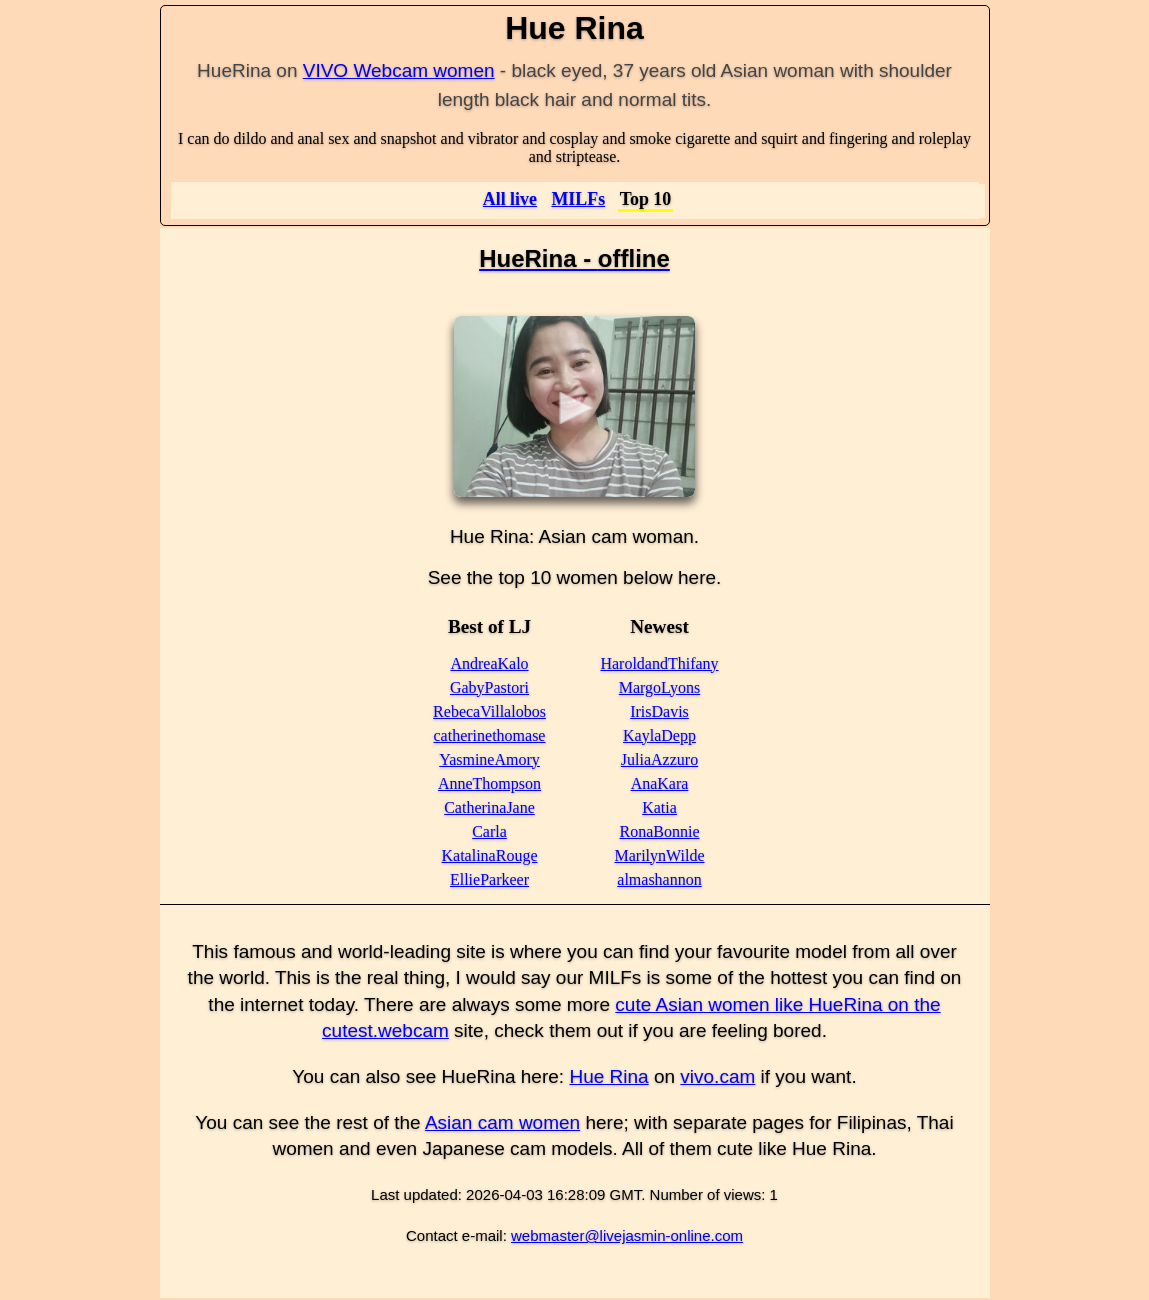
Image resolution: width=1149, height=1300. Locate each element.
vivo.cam (717, 1076)
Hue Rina (608, 1076)
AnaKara (660, 783)
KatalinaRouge (490, 855)
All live (510, 199)
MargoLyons (659, 687)
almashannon (659, 879)
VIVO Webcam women (399, 70)
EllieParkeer (489, 879)
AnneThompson (489, 783)
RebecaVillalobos (489, 711)
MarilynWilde (660, 855)
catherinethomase (490, 735)
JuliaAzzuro (659, 759)
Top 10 (646, 199)
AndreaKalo (489, 663)
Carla (489, 831)
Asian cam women (502, 1122)
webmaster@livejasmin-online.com (627, 1235)
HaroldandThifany (659, 663)
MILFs (578, 199)
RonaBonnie (660, 831)
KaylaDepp (659, 735)
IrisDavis (659, 711)
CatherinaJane (489, 807)
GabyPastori (489, 687)
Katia (659, 807)
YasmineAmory (489, 759)
